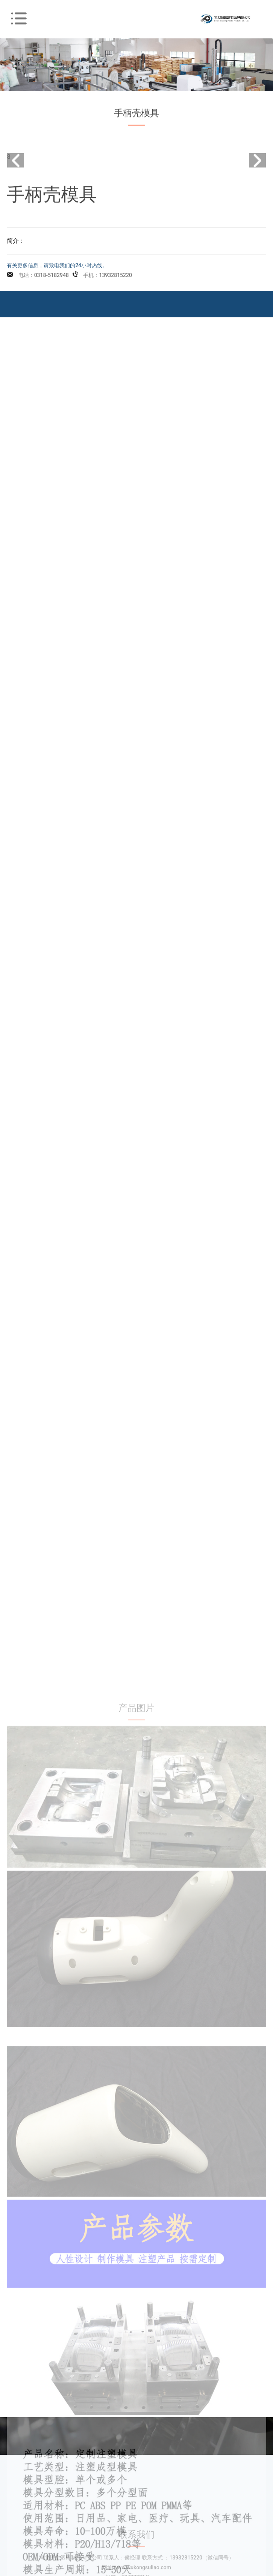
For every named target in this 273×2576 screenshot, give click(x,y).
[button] (257, 169)
